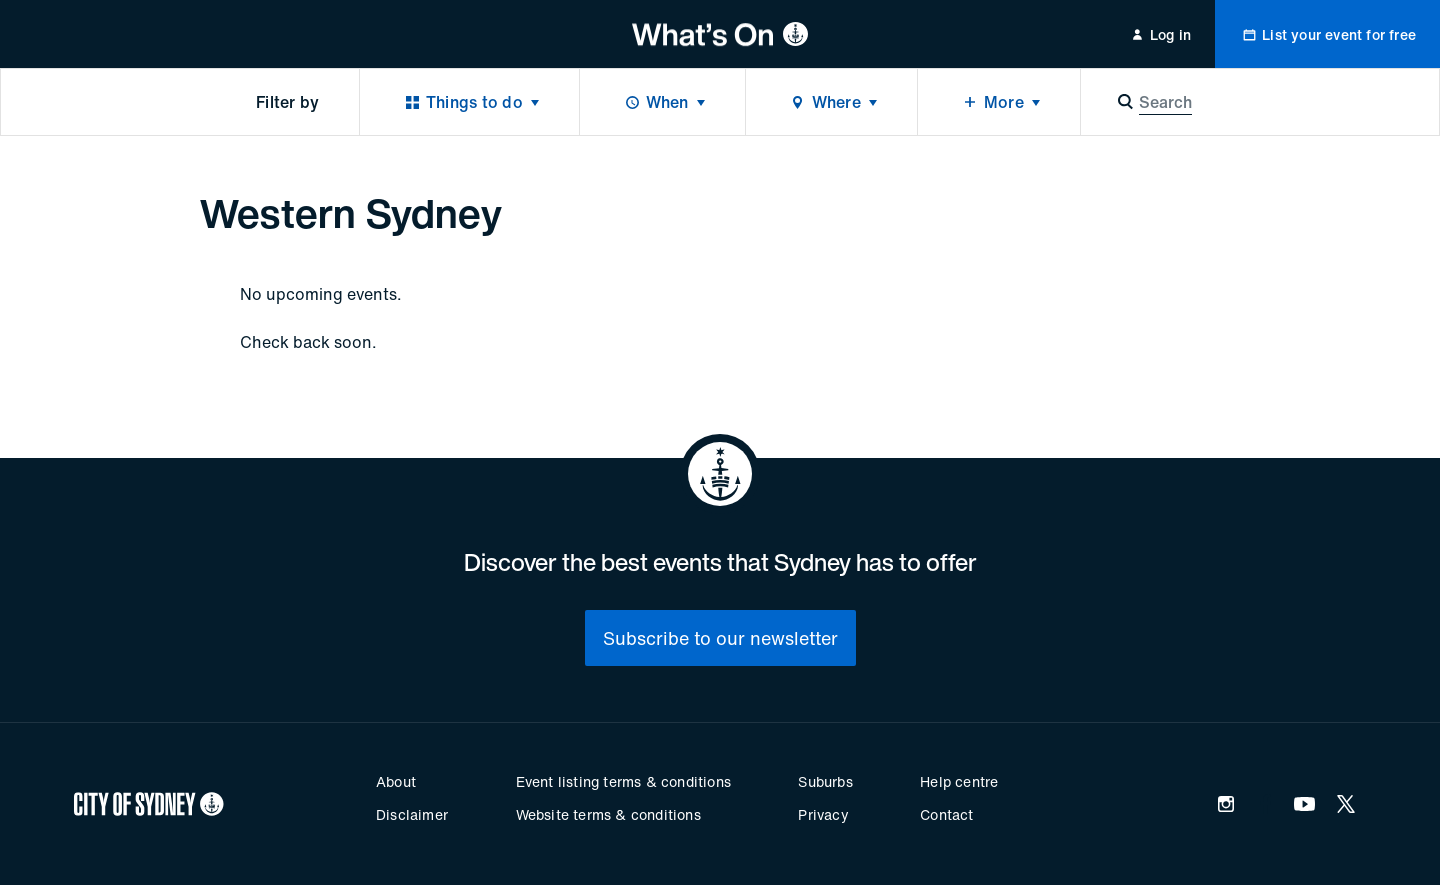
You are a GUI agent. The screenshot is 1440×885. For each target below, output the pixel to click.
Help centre (959, 781)
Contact (946, 814)
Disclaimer (412, 814)
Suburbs (825, 781)
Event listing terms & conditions (623, 781)
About (396, 781)
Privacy (823, 814)
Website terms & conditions (608, 814)
